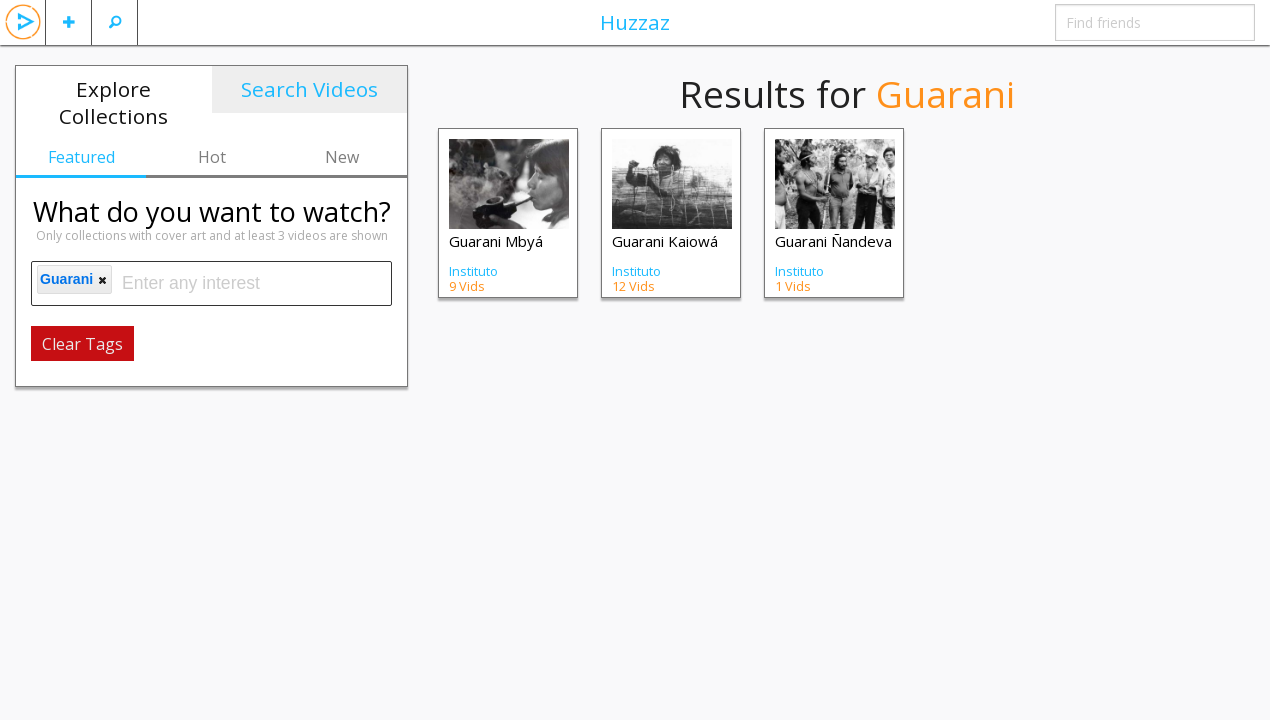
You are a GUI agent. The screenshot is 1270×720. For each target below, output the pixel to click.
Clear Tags (82, 344)
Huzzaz (635, 22)
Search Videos (309, 89)
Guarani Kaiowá (665, 241)
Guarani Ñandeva (833, 241)
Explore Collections (113, 102)
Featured (81, 157)
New (342, 157)
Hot (212, 157)
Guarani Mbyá (496, 241)
